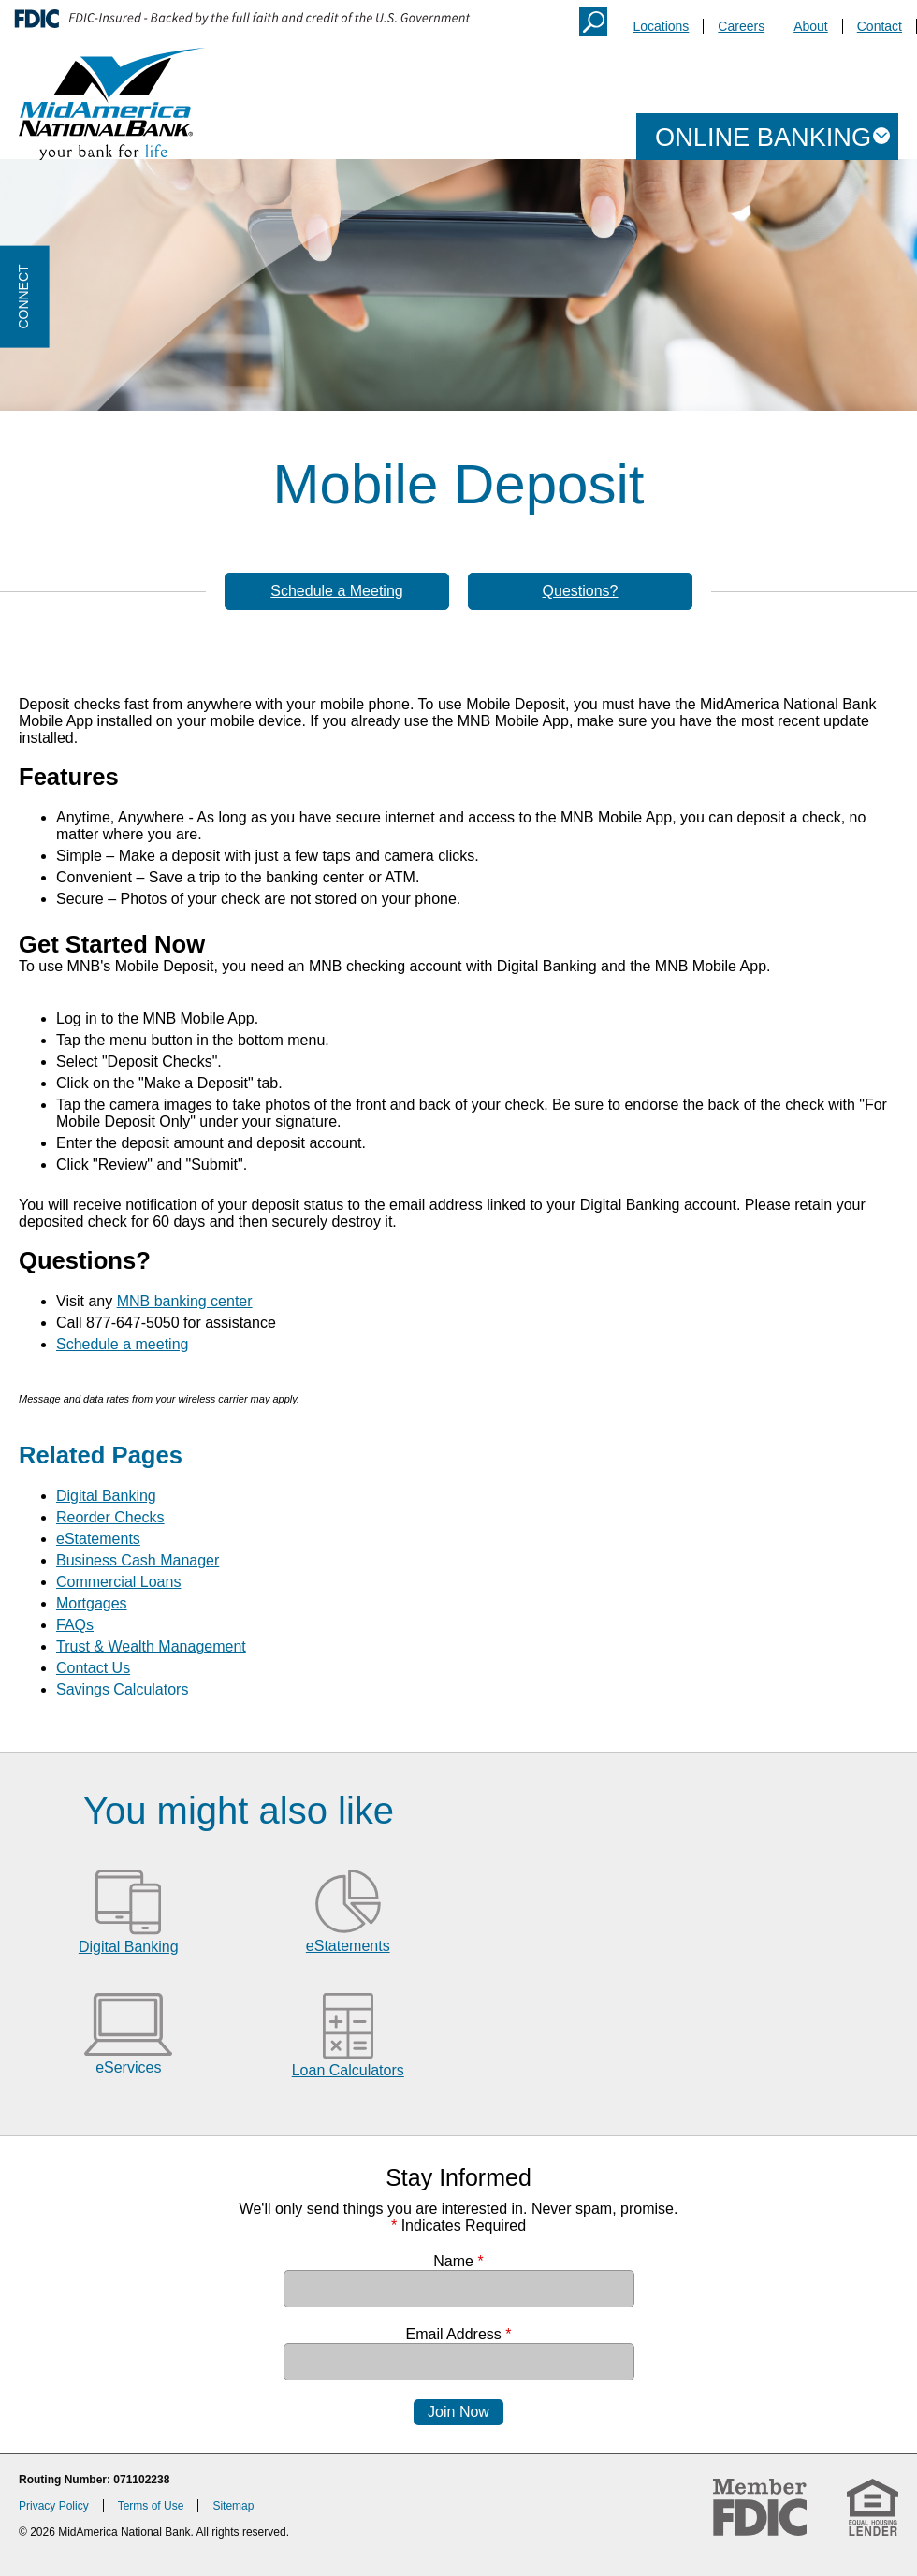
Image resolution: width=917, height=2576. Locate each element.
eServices (128, 2067)
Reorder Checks (110, 1517)
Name (458, 2261)
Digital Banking (106, 1496)
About (810, 26)
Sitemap (233, 2505)
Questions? (581, 591)
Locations (661, 26)
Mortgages (91, 1603)
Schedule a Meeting (336, 591)
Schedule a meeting (122, 1344)
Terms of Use (151, 2505)
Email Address (459, 2334)
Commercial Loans (118, 1582)
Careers (741, 26)
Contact (879, 26)
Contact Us (93, 1668)
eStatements (98, 1539)
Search (593, 21)
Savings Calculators (122, 1689)
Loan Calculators (348, 2070)
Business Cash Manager (137, 1560)
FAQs (75, 1625)
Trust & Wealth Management (151, 1646)
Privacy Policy (54, 2505)
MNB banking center (185, 1301)
